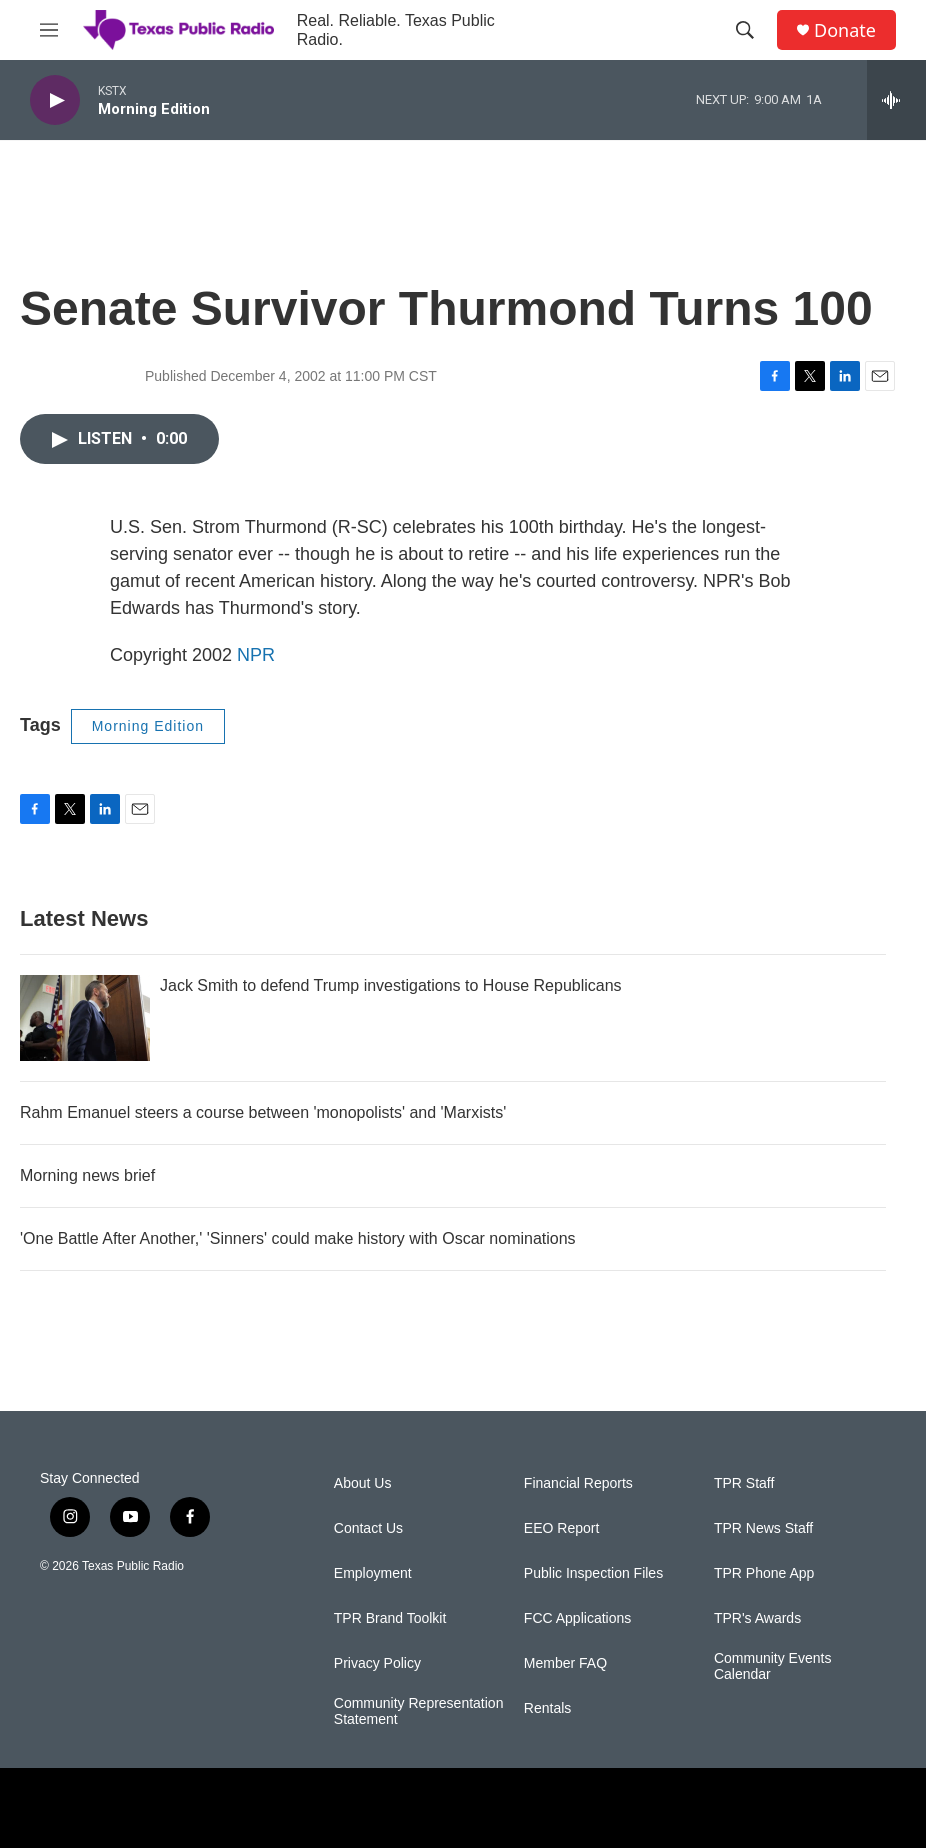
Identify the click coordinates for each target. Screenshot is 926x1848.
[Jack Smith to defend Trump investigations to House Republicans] (85, 1018)
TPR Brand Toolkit (390, 1618)
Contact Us (368, 1528)
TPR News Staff (763, 1528)
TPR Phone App (764, 1573)
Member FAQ (565, 1663)
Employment (373, 1573)
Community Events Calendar (772, 1666)
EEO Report (561, 1528)
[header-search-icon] (745, 30)
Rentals (547, 1708)
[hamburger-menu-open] (49, 30)
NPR (256, 655)
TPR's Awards (757, 1618)
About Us (363, 1483)
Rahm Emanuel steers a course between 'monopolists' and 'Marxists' (263, 1112)
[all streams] (896, 100)
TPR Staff (744, 1483)
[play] (55, 100)
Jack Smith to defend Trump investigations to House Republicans (391, 985)
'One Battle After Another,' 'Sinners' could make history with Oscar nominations (298, 1238)
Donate (845, 30)
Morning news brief (87, 1175)
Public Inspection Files (593, 1573)
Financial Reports (578, 1483)
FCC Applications (577, 1618)
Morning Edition (148, 726)
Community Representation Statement (419, 1711)
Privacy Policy (377, 1663)
